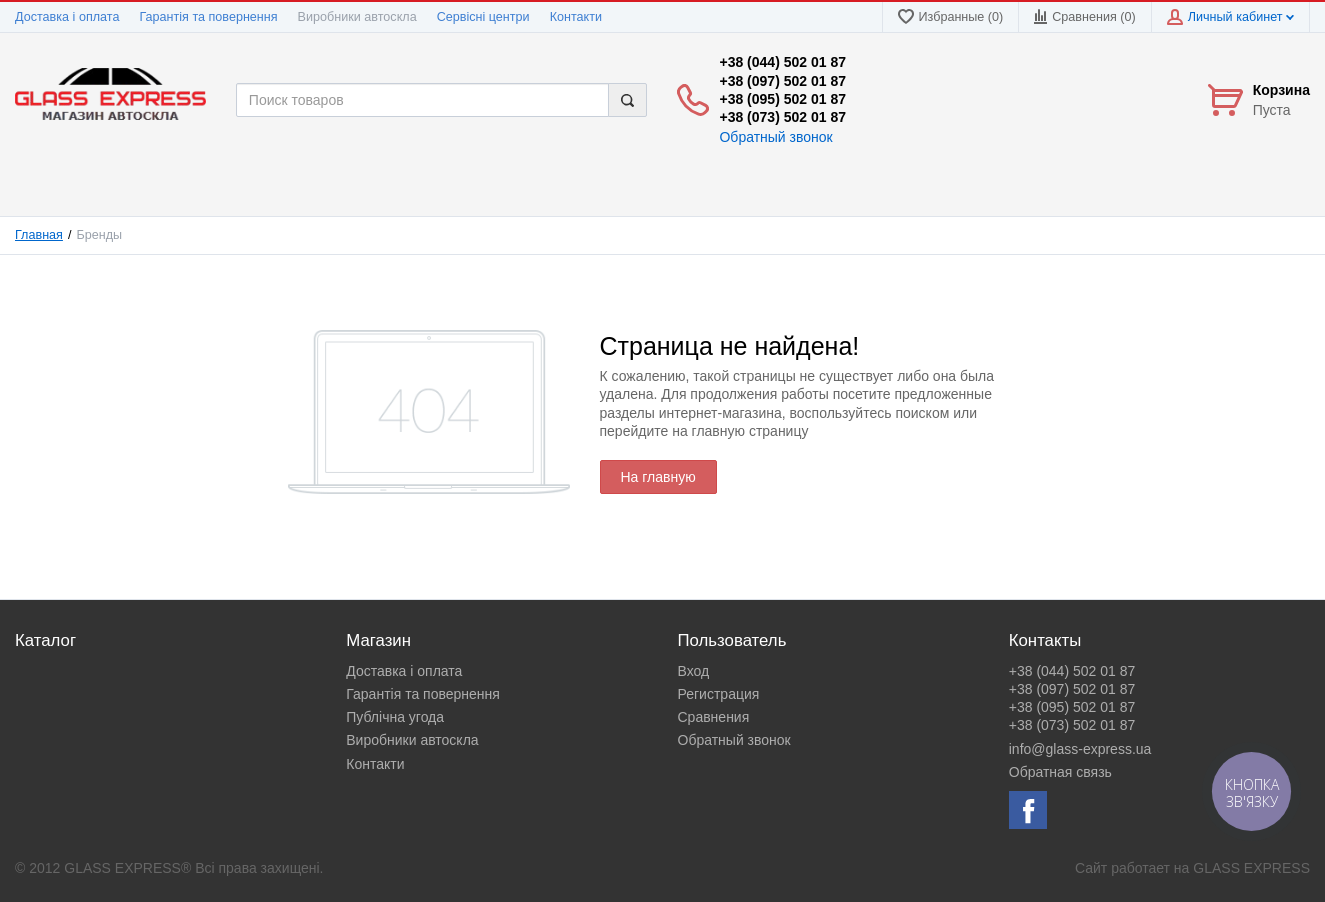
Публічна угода (395, 717)
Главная (39, 235)
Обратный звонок (775, 137)
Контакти (576, 17)
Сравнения (714, 717)
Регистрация (719, 694)
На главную (658, 477)
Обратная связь (1060, 772)
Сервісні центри (483, 17)
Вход (694, 671)
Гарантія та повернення (208, 17)
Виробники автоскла (357, 17)
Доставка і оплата (67, 17)
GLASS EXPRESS (1251, 868)
